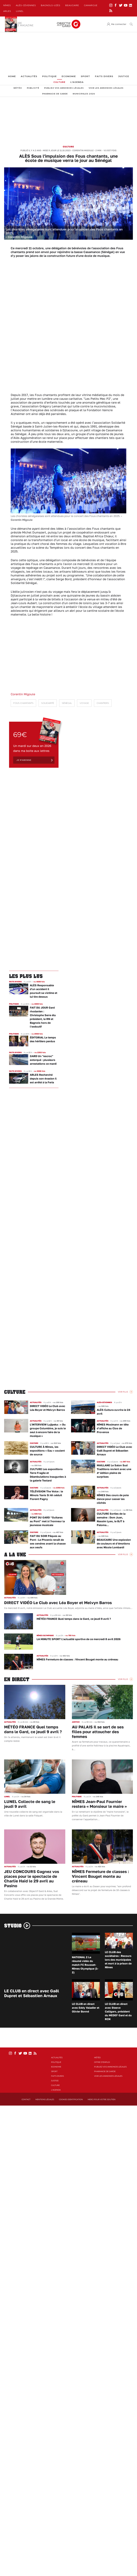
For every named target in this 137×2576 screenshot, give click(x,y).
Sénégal (67, 703)
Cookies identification (71, 2099)
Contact (26, 2099)
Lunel (20, 11)
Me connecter (118, 24)
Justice (123, 76)
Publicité (33, 88)
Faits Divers (104, 76)
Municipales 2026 (84, 94)
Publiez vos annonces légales (64, 88)
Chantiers (103, 703)
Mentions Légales (44, 2099)
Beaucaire (72, 5)
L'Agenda (77, 82)
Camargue (90, 5)
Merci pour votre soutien (101, 2099)
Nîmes (7, 5)
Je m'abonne (23, 760)
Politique (49, 76)
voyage (84, 703)
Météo (18, 88)
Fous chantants (23, 703)
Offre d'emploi (102, 2062)
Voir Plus (123, 1392)
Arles (7, 11)
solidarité (47, 703)
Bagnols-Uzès (50, 5)
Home (12, 76)
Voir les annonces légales (106, 88)
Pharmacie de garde (55, 94)
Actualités (29, 76)
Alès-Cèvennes (26, 5)
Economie (69, 76)
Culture (59, 82)
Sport (85, 76)
